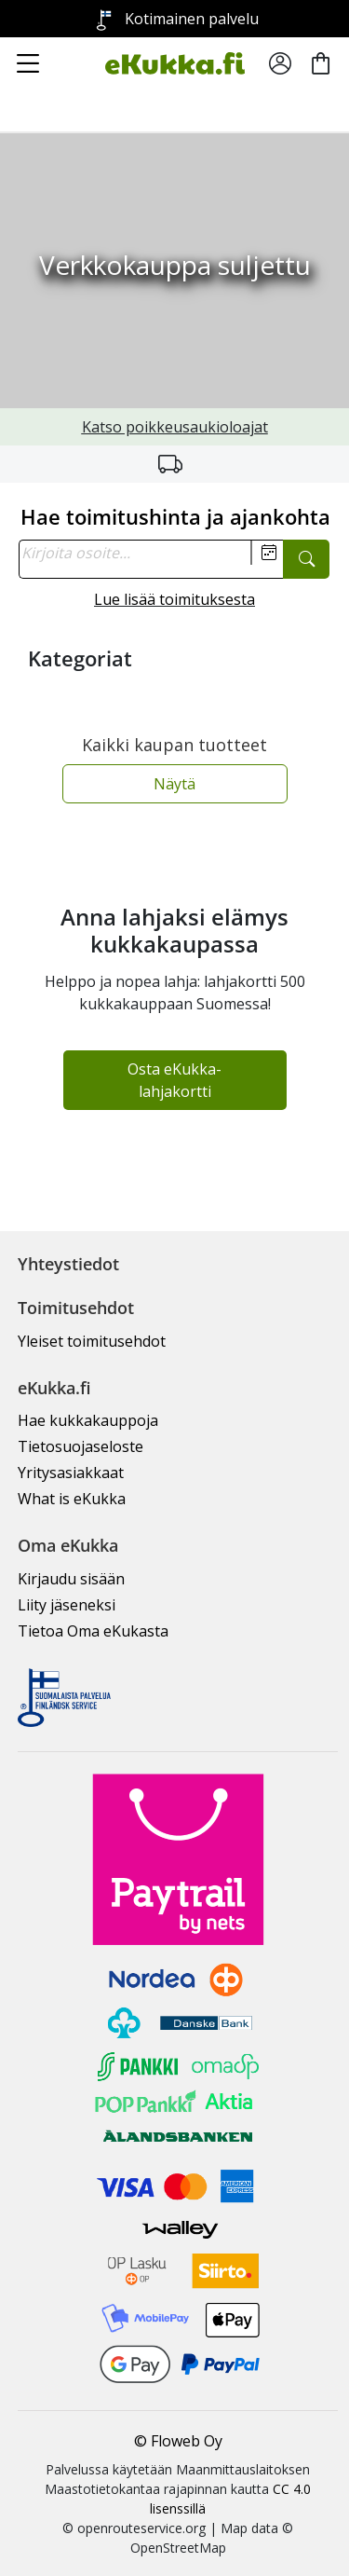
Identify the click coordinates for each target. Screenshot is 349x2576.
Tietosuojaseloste (80, 1446)
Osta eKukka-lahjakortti (174, 1080)
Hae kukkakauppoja (88, 1420)
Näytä (174, 784)
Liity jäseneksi (66, 1605)
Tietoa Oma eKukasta (93, 1631)
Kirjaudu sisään (71, 1579)
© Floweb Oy (178, 2441)
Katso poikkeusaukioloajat (175, 427)
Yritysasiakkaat (71, 1472)
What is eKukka (72, 1498)
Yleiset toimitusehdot (92, 1341)
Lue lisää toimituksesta (174, 599)
